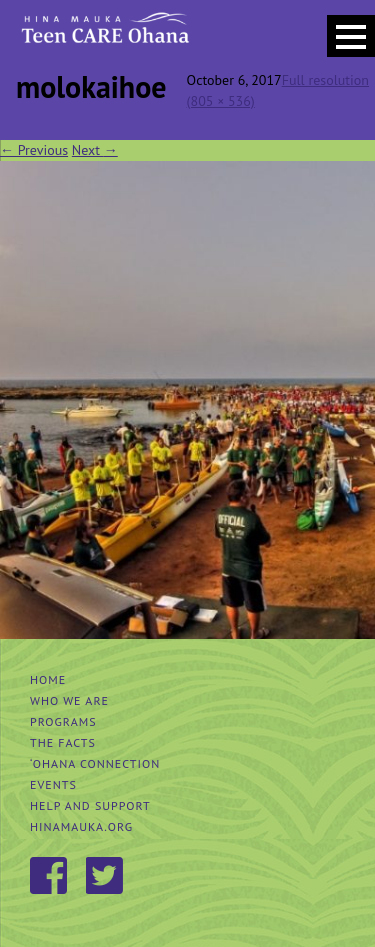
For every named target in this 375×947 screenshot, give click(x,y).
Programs (63, 721)
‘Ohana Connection (95, 763)
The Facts (63, 742)
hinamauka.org (81, 826)
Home (48, 679)
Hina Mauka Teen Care (103, 35)
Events (53, 784)
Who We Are (69, 700)
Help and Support (90, 805)
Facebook (50, 877)
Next (95, 150)
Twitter (106, 877)
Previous (34, 150)
